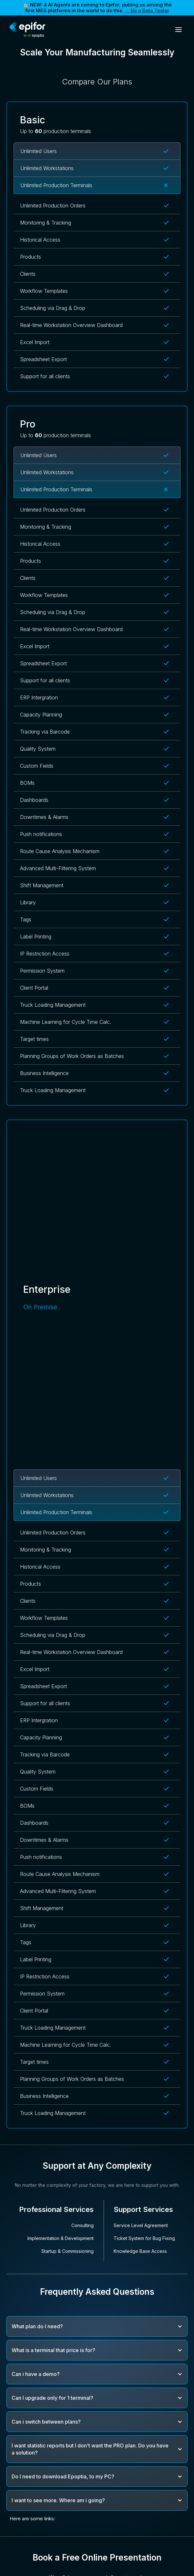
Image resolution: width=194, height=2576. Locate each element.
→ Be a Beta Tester (147, 10)
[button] (178, 29)
